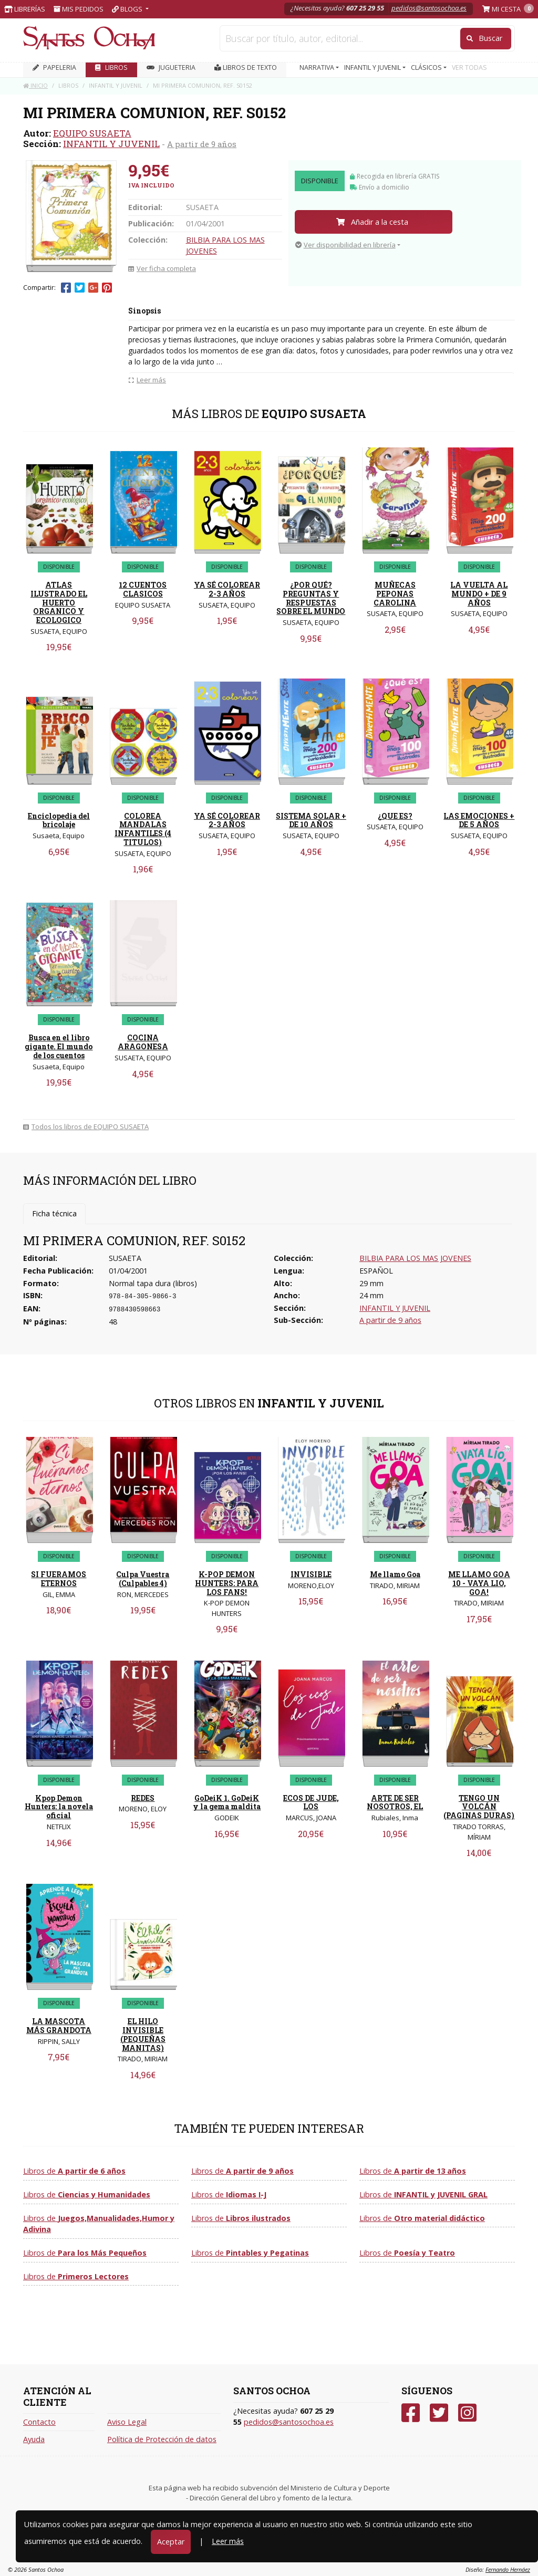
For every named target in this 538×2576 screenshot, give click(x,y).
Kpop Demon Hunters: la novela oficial (59, 1807)
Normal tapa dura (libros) (153, 1283)
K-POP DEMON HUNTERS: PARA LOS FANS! (226, 1583)
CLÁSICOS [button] (427, 67)
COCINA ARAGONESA (143, 1042)
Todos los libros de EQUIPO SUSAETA (86, 1126)
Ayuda (34, 2439)
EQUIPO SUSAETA (92, 133)
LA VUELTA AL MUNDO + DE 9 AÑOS (479, 594)
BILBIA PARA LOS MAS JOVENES (415, 1258)
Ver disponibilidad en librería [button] (345, 244)
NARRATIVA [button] (317, 67)
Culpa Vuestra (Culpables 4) (142, 1578)
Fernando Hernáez (507, 2569)
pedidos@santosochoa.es (429, 8)
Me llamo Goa (395, 1574)
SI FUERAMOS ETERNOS (58, 1578)
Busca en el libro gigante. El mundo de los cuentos (58, 1046)
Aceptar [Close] (170, 2542)
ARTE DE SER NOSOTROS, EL (395, 1802)
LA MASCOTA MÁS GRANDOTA (58, 2025)
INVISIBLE (311, 1574)
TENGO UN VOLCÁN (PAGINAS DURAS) (478, 1807)
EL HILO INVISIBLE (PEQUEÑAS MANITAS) (142, 2034)
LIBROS (111, 67)
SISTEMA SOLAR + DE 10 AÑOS (311, 820)
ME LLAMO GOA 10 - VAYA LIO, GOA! (479, 1583)
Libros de (74, 2171)
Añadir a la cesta (372, 222)
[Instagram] (467, 2413)
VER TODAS (469, 67)
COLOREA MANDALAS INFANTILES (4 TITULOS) (143, 829)
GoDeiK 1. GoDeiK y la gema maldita (227, 1802)
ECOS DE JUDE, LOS (311, 1802)
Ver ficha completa (162, 268)
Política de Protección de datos (161, 2439)
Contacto (39, 2422)
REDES (142, 1798)
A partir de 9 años (201, 144)
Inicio (35, 85)
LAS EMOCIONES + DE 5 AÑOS (478, 820)
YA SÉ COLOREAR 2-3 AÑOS (227, 589)
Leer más (228, 2541)
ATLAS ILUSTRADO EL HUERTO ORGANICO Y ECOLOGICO (58, 602)
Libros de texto (245, 67)
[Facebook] (410, 2413)
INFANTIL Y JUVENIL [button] (373, 67)
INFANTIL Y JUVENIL (111, 144)
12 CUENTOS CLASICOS (143, 589)
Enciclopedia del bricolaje (59, 820)
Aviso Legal (127, 2422)
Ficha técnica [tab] (54, 1213)
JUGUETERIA (171, 67)
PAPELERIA (54, 67)
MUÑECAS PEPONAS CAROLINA (395, 594)
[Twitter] (439, 2413)
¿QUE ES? (395, 816)
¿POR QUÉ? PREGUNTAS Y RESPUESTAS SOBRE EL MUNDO (310, 598)
